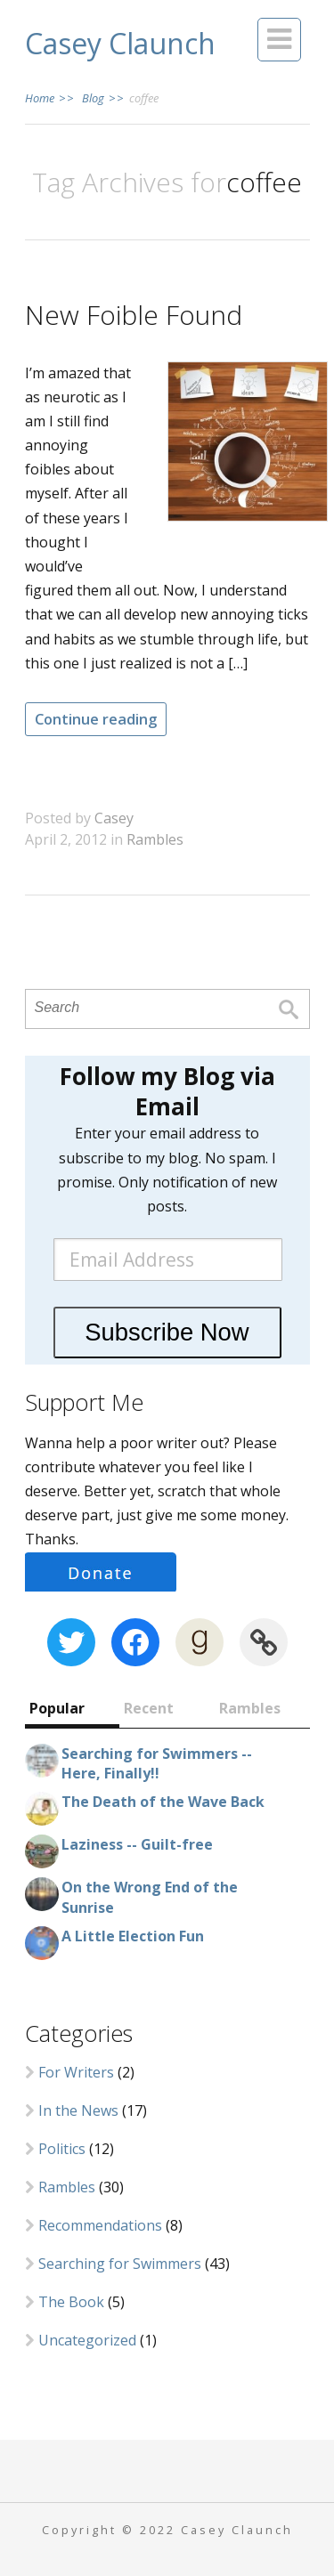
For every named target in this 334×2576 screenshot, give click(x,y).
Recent (149, 1708)
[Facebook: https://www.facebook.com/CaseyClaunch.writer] (135, 1642)
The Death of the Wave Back (163, 1801)
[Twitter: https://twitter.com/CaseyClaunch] (71, 1642)
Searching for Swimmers (119, 2263)
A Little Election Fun (132, 1936)
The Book (71, 2302)
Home (50, 98)
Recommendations (100, 2225)
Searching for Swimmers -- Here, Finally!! (156, 1763)
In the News (78, 2110)
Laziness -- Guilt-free (137, 1844)
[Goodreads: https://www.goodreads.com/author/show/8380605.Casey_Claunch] (199, 1642)
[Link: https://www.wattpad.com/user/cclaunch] (264, 1642)
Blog (102, 98)
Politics (62, 2149)
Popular (57, 1708)
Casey (114, 818)
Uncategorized (87, 2340)
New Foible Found (133, 314)
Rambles (154, 839)
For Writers (76, 2072)
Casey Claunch (120, 43)
